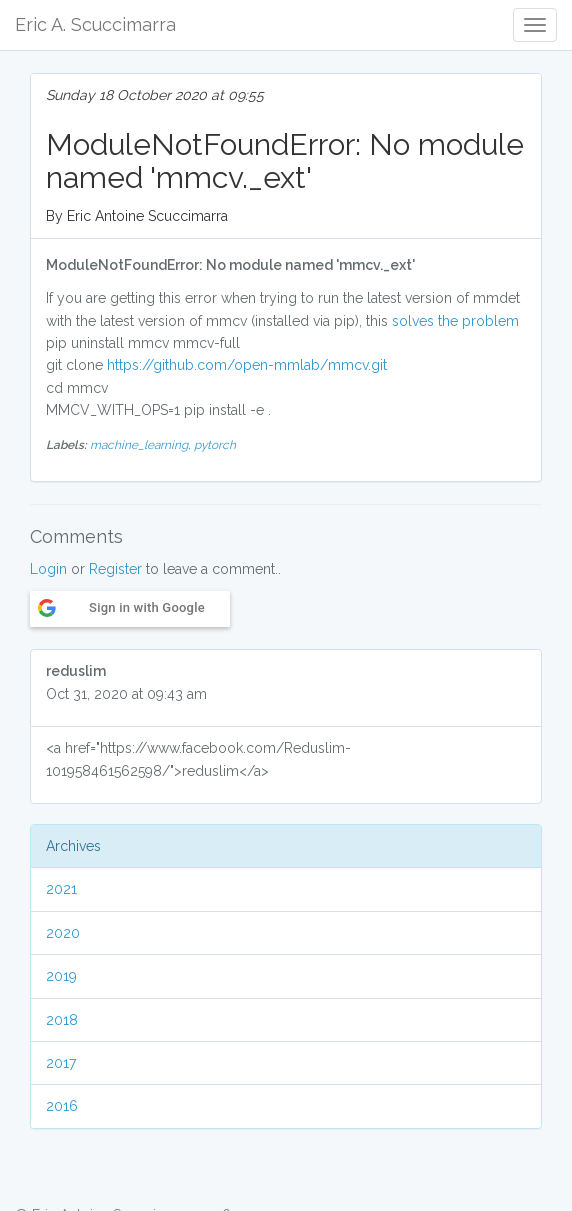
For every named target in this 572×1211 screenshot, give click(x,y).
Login (48, 569)
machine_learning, (142, 445)
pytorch (215, 445)
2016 (62, 1106)
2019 (61, 976)
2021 (61, 889)
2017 (61, 1063)
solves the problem (457, 321)
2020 (63, 933)
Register (115, 569)
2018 (62, 1020)
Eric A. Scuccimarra (95, 24)
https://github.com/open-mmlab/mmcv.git (247, 365)
